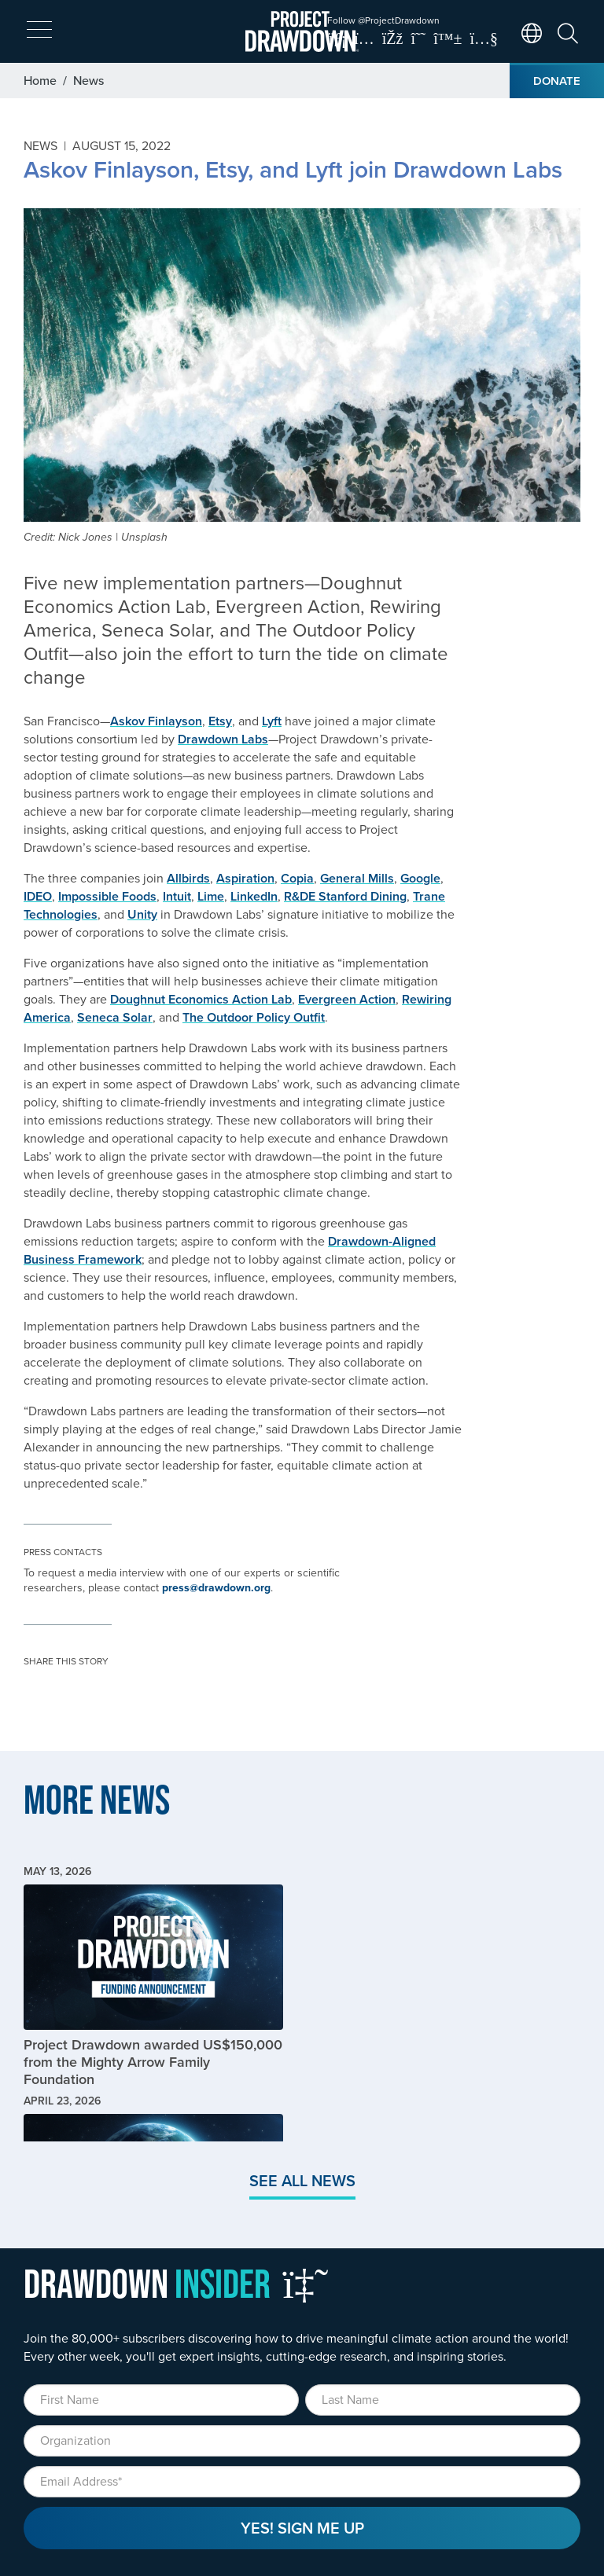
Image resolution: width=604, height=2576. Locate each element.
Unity (142, 914)
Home (40, 80)
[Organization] (302, 2441)
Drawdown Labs (223, 739)
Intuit (177, 896)
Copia (297, 878)
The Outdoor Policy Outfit (253, 1017)
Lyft (272, 721)
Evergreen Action (347, 999)
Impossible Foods (107, 896)
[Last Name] (442, 2400)
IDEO (38, 896)
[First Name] (161, 2400)
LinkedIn (254, 896)
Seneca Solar (115, 1017)
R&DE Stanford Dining (345, 896)
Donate (556, 80)
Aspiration (245, 878)
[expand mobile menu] (39, 30)
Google (420, 878)
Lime (210, 896)
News (88, 80)
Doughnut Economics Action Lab (201, 999)
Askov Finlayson (156, 721)
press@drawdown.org (216, 1587)
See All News (302, 2180)
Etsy (220, 721)
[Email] (302, 2481)
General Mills (357, 878)
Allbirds (188, 878)
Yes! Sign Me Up (302, 2527)
